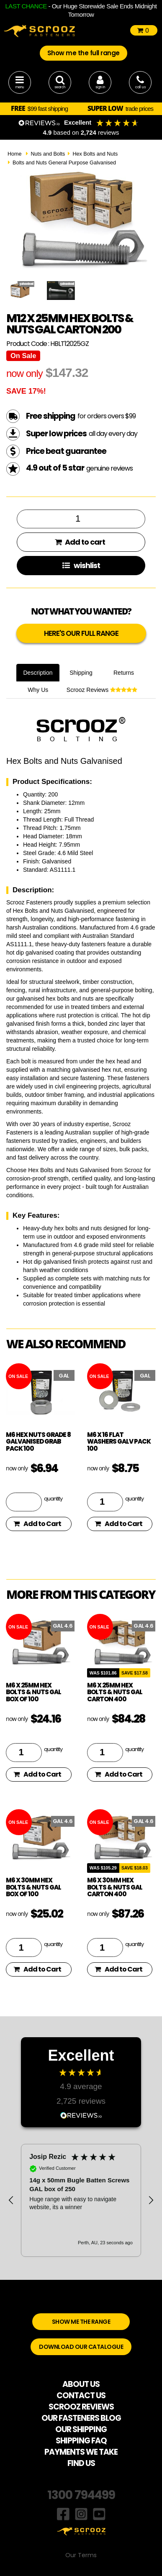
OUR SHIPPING (81, 2429)
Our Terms (81, 2555)
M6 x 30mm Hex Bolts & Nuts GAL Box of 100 (33, 1887)
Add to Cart (37, 1524)
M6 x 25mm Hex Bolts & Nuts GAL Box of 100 (33, 1692)
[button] (11, 2200)
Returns (123, 672)
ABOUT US (81, 2384)
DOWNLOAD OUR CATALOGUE (81, 2347)
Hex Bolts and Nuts (95, 154)
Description (37, 672)
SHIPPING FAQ (81, 2440)
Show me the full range (83, 53)
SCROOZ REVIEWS (81, 2406)
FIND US (81, 2463)
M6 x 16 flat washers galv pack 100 (119, 1441)
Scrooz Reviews (102, 689)
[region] (81, 2200)
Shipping (81, 672)
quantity (53, 1498)
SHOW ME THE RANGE (81, 2321)
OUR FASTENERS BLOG (81, 2418)
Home (15, 154)
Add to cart (80, 542)
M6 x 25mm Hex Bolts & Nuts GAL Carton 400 (114, 1692)
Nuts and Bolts (48, 154)
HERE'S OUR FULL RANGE (81, 633)
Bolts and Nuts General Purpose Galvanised (64, 163)
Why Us (38, 689)
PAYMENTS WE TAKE (81, 2452)
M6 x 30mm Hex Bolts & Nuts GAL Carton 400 (114, 1887)
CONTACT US (81, 2395)
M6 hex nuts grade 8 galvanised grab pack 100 (38, 1441)
